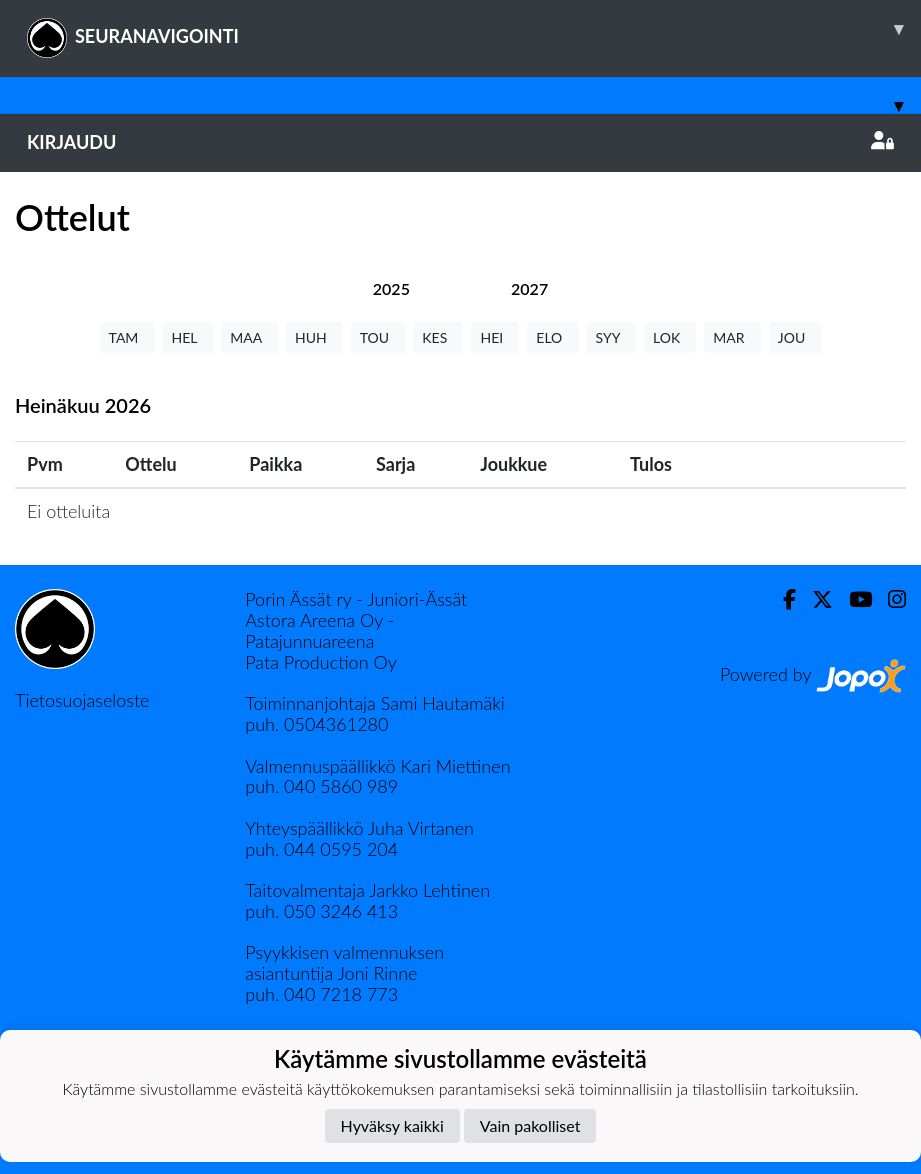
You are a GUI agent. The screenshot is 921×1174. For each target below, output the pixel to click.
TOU (378, 337)
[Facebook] (781, 599)
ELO (552, 337)
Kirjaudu (460, 142)
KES (438, 337)
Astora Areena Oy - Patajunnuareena (319, 630)
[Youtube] (852, 599)
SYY (611, 337)
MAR (732, 337)
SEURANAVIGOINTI (474, 29)
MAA (249, 337)
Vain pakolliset (530, 1125)
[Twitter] (814, 599)
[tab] (391, 288)
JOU (795, 337)
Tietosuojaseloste (82, 700)
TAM (127, 337)
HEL (188, 337)
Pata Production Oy (320, 662)
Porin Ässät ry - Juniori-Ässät (356, 599)
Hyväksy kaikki (392, 1125)
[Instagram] (889, 599)
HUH (314, 337)
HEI (495, 337)
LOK (670, 337)
